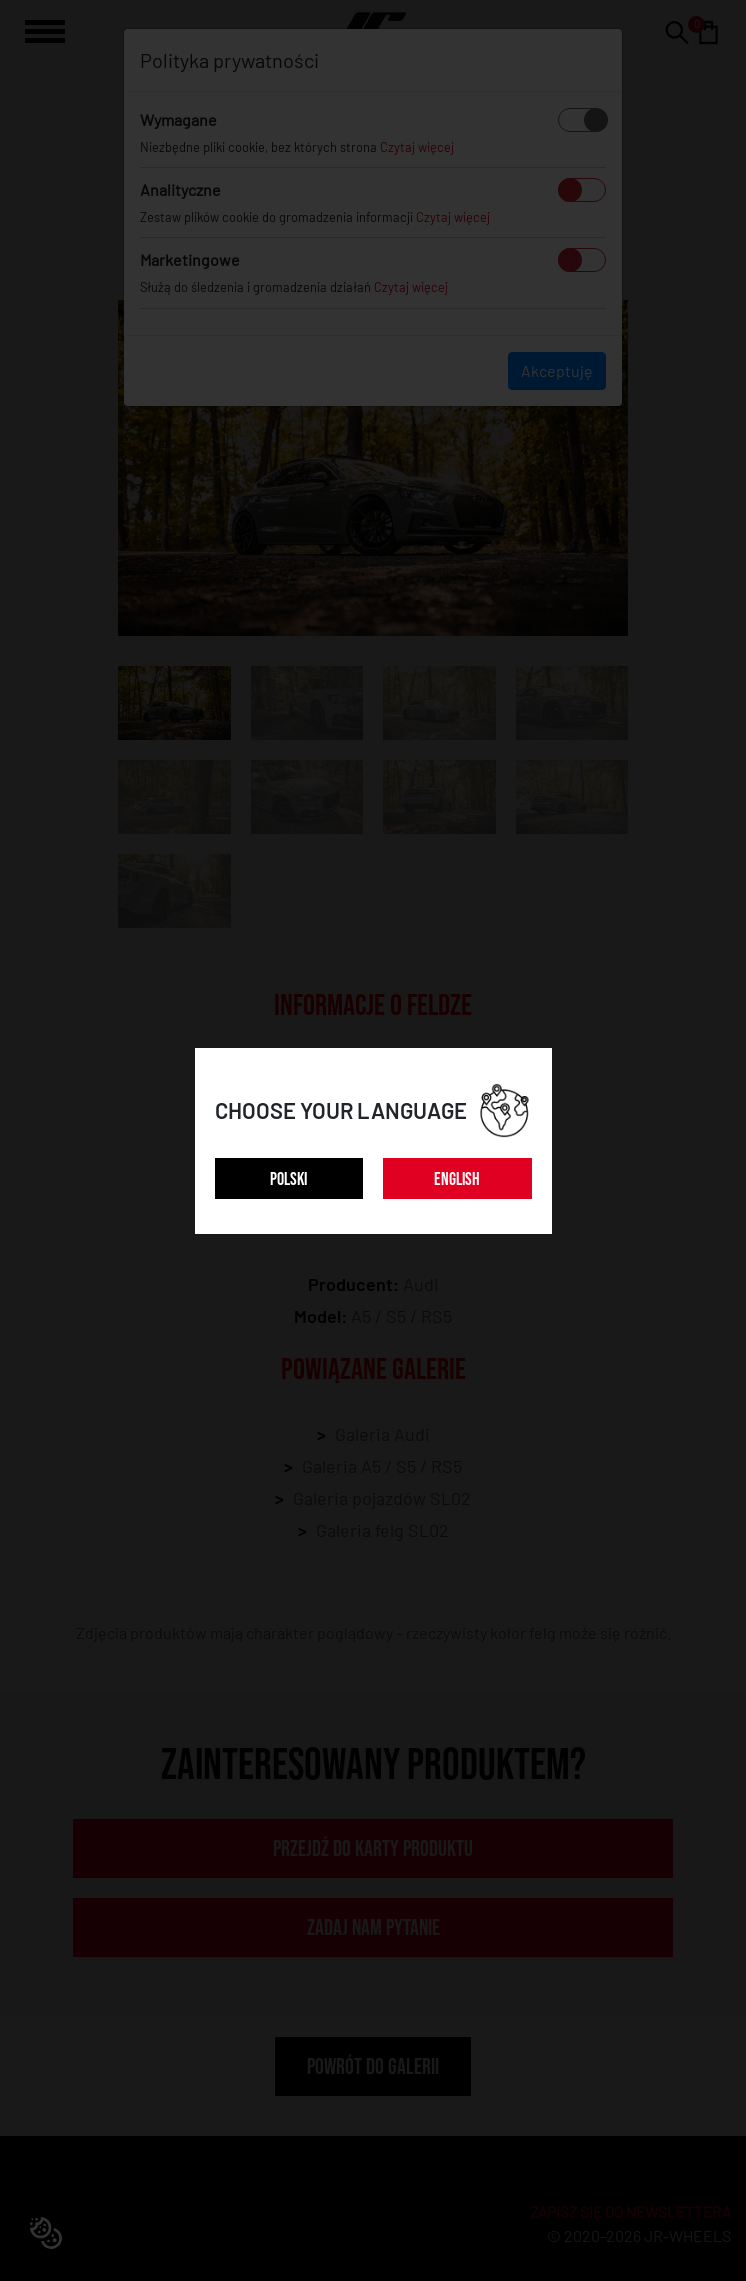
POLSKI (288, 1179)
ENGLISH (457, 1179)
